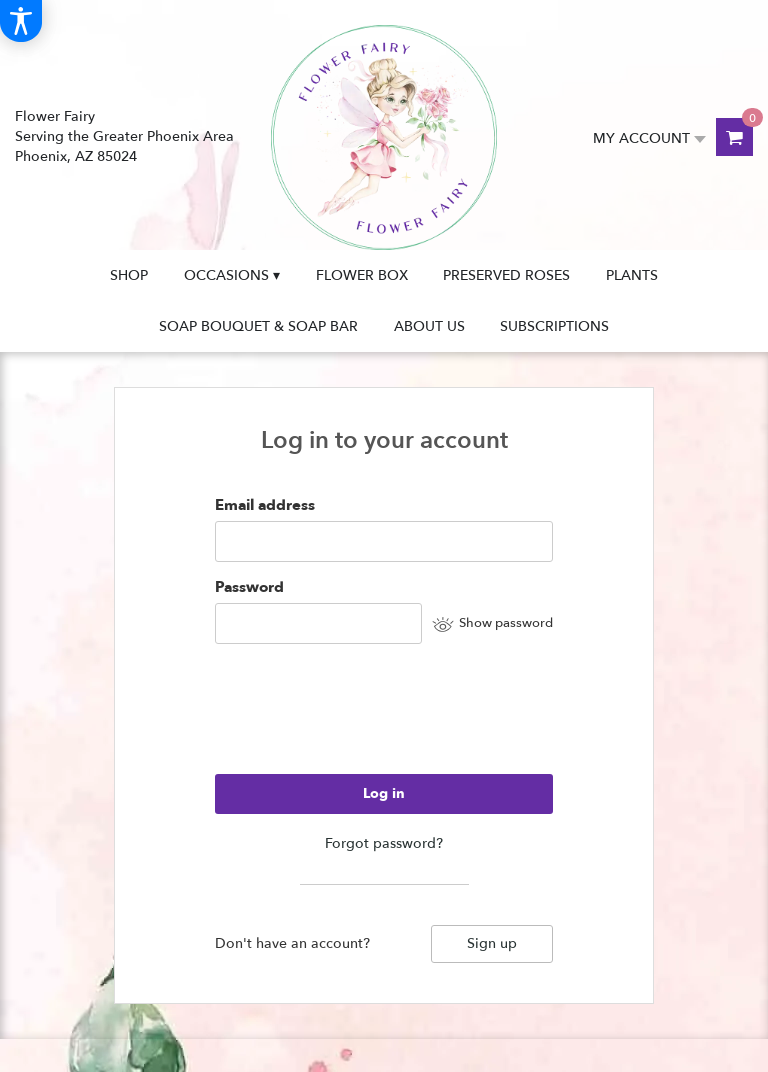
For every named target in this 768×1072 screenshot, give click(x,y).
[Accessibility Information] (21, 21)
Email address (265, 505)
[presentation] (367, 718)
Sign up (492, 943)
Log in (384, 793)
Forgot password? (384, 843)
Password (249, 587)
